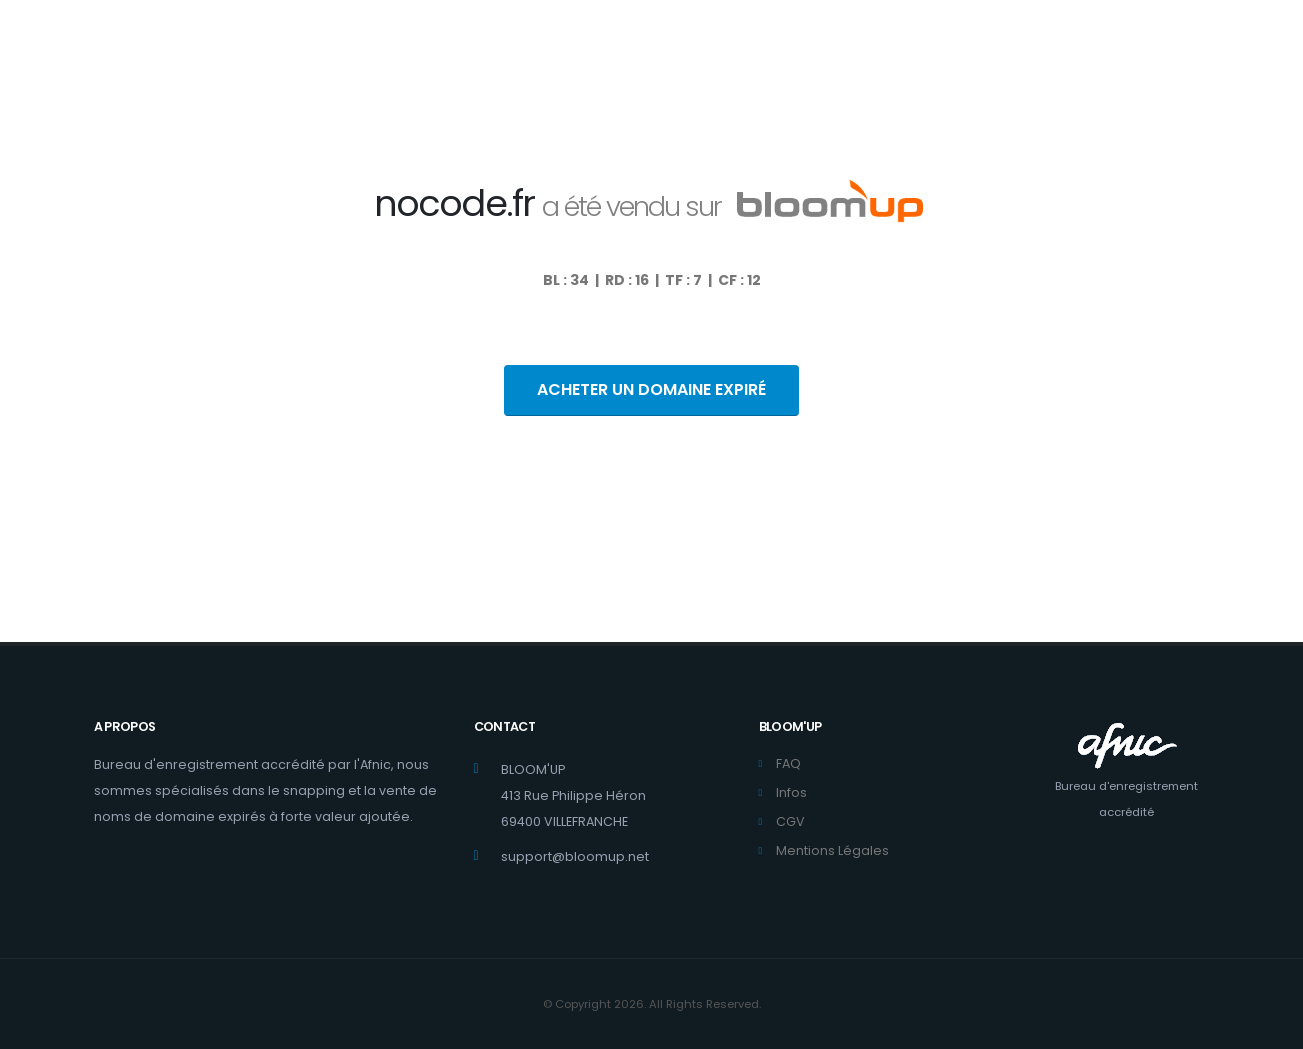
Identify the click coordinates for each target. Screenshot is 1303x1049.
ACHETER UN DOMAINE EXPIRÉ (651, 389)
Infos (791, 792)
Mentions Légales (832, 850)
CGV (790, 821)
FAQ (788, 763)
